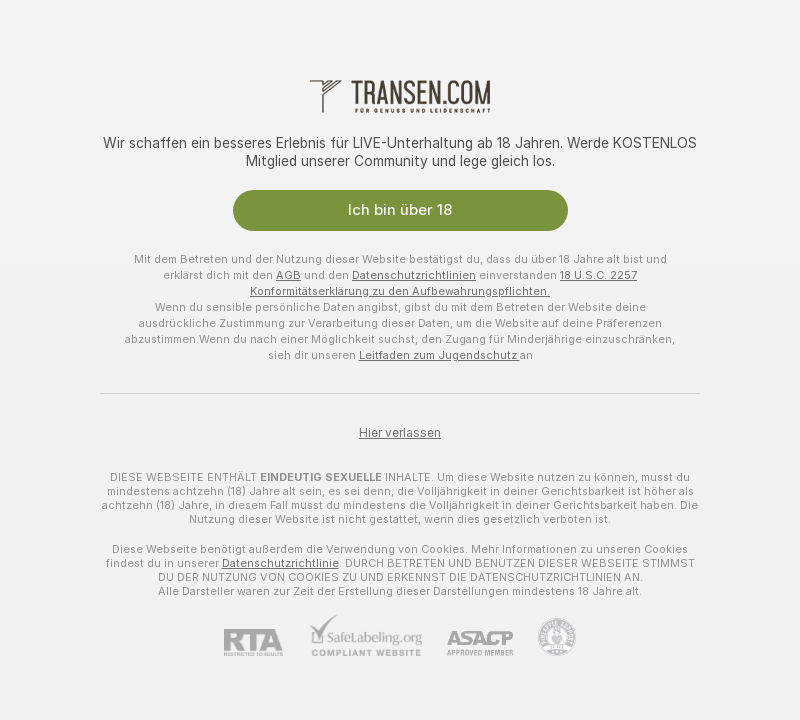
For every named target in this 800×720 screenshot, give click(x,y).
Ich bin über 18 (400, 210)
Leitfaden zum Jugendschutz (439, 355)
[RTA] (266, 642)
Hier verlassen (400, 433)
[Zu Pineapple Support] (544, 637)
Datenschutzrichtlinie (280, 563)
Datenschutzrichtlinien (414, 275)
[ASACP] (467, 643)
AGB (288, 275)
